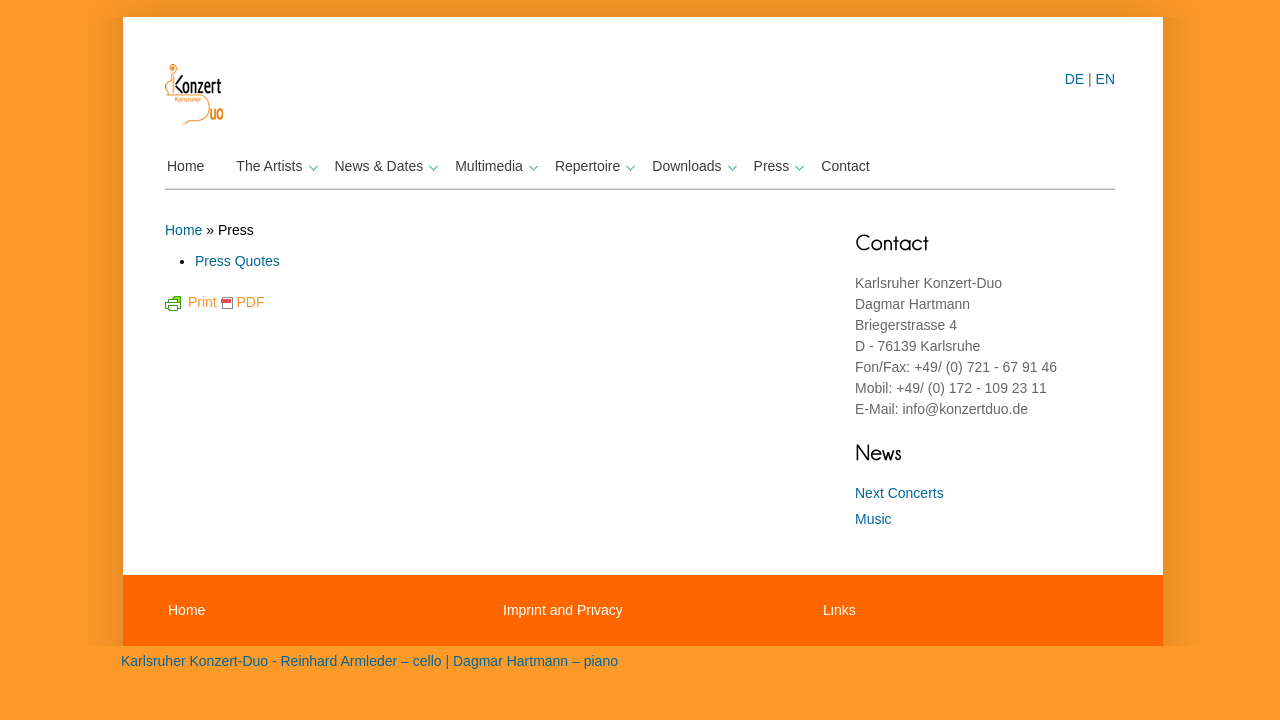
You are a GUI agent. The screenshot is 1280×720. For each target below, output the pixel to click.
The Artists (274, 166)
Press (777, 166)
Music (873, 519)
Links (839, 610)
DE (1074, 79)
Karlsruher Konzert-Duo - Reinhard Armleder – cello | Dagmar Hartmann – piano (369, 661)
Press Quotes (237, 261)
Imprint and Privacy (563, 610)
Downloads (691, 166)
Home (185, 166)
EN (1105, 79)
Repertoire (592, 166)
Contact (845, 166)
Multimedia (494, 166)
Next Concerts (899, 493)
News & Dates (384, 166)
